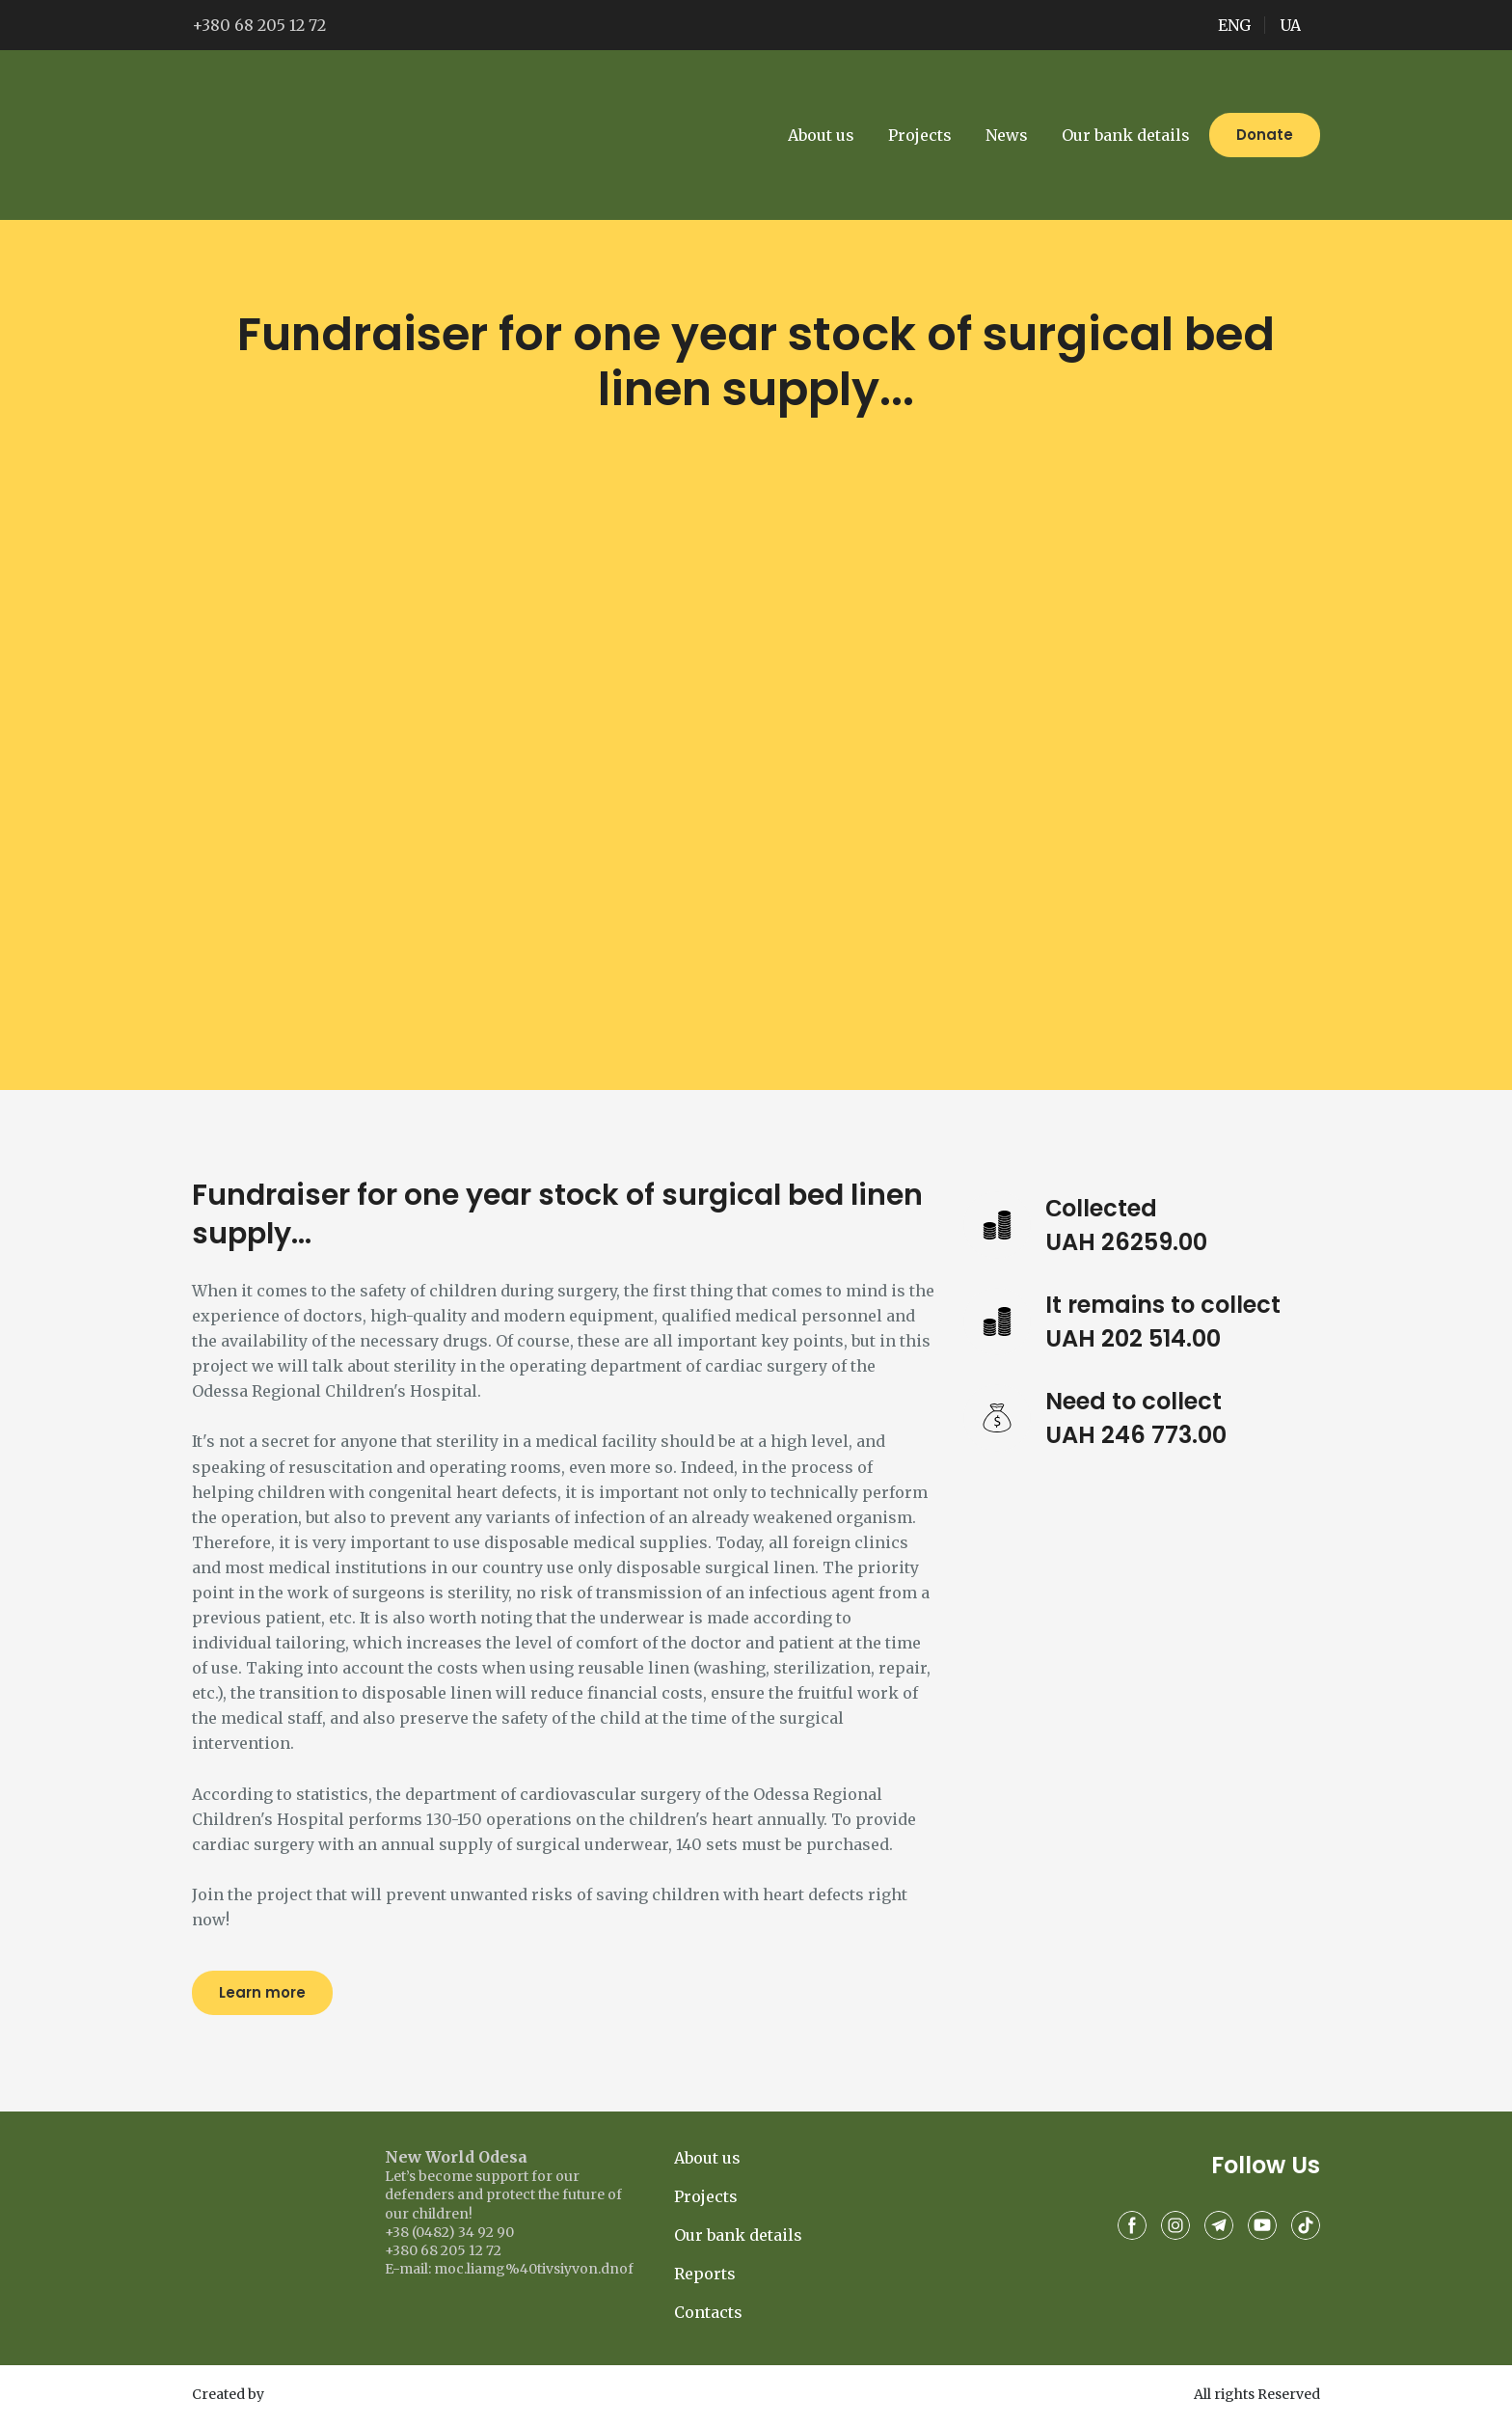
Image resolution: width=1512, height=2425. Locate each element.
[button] (1264, 135)
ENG (1234, 25)
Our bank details (1126, 135)
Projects (920, 135)
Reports (705, 2273)
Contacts (708, 2312)
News (1007, 135)
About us (821, 135)
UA (1290, 25)
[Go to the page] (281, 135)
